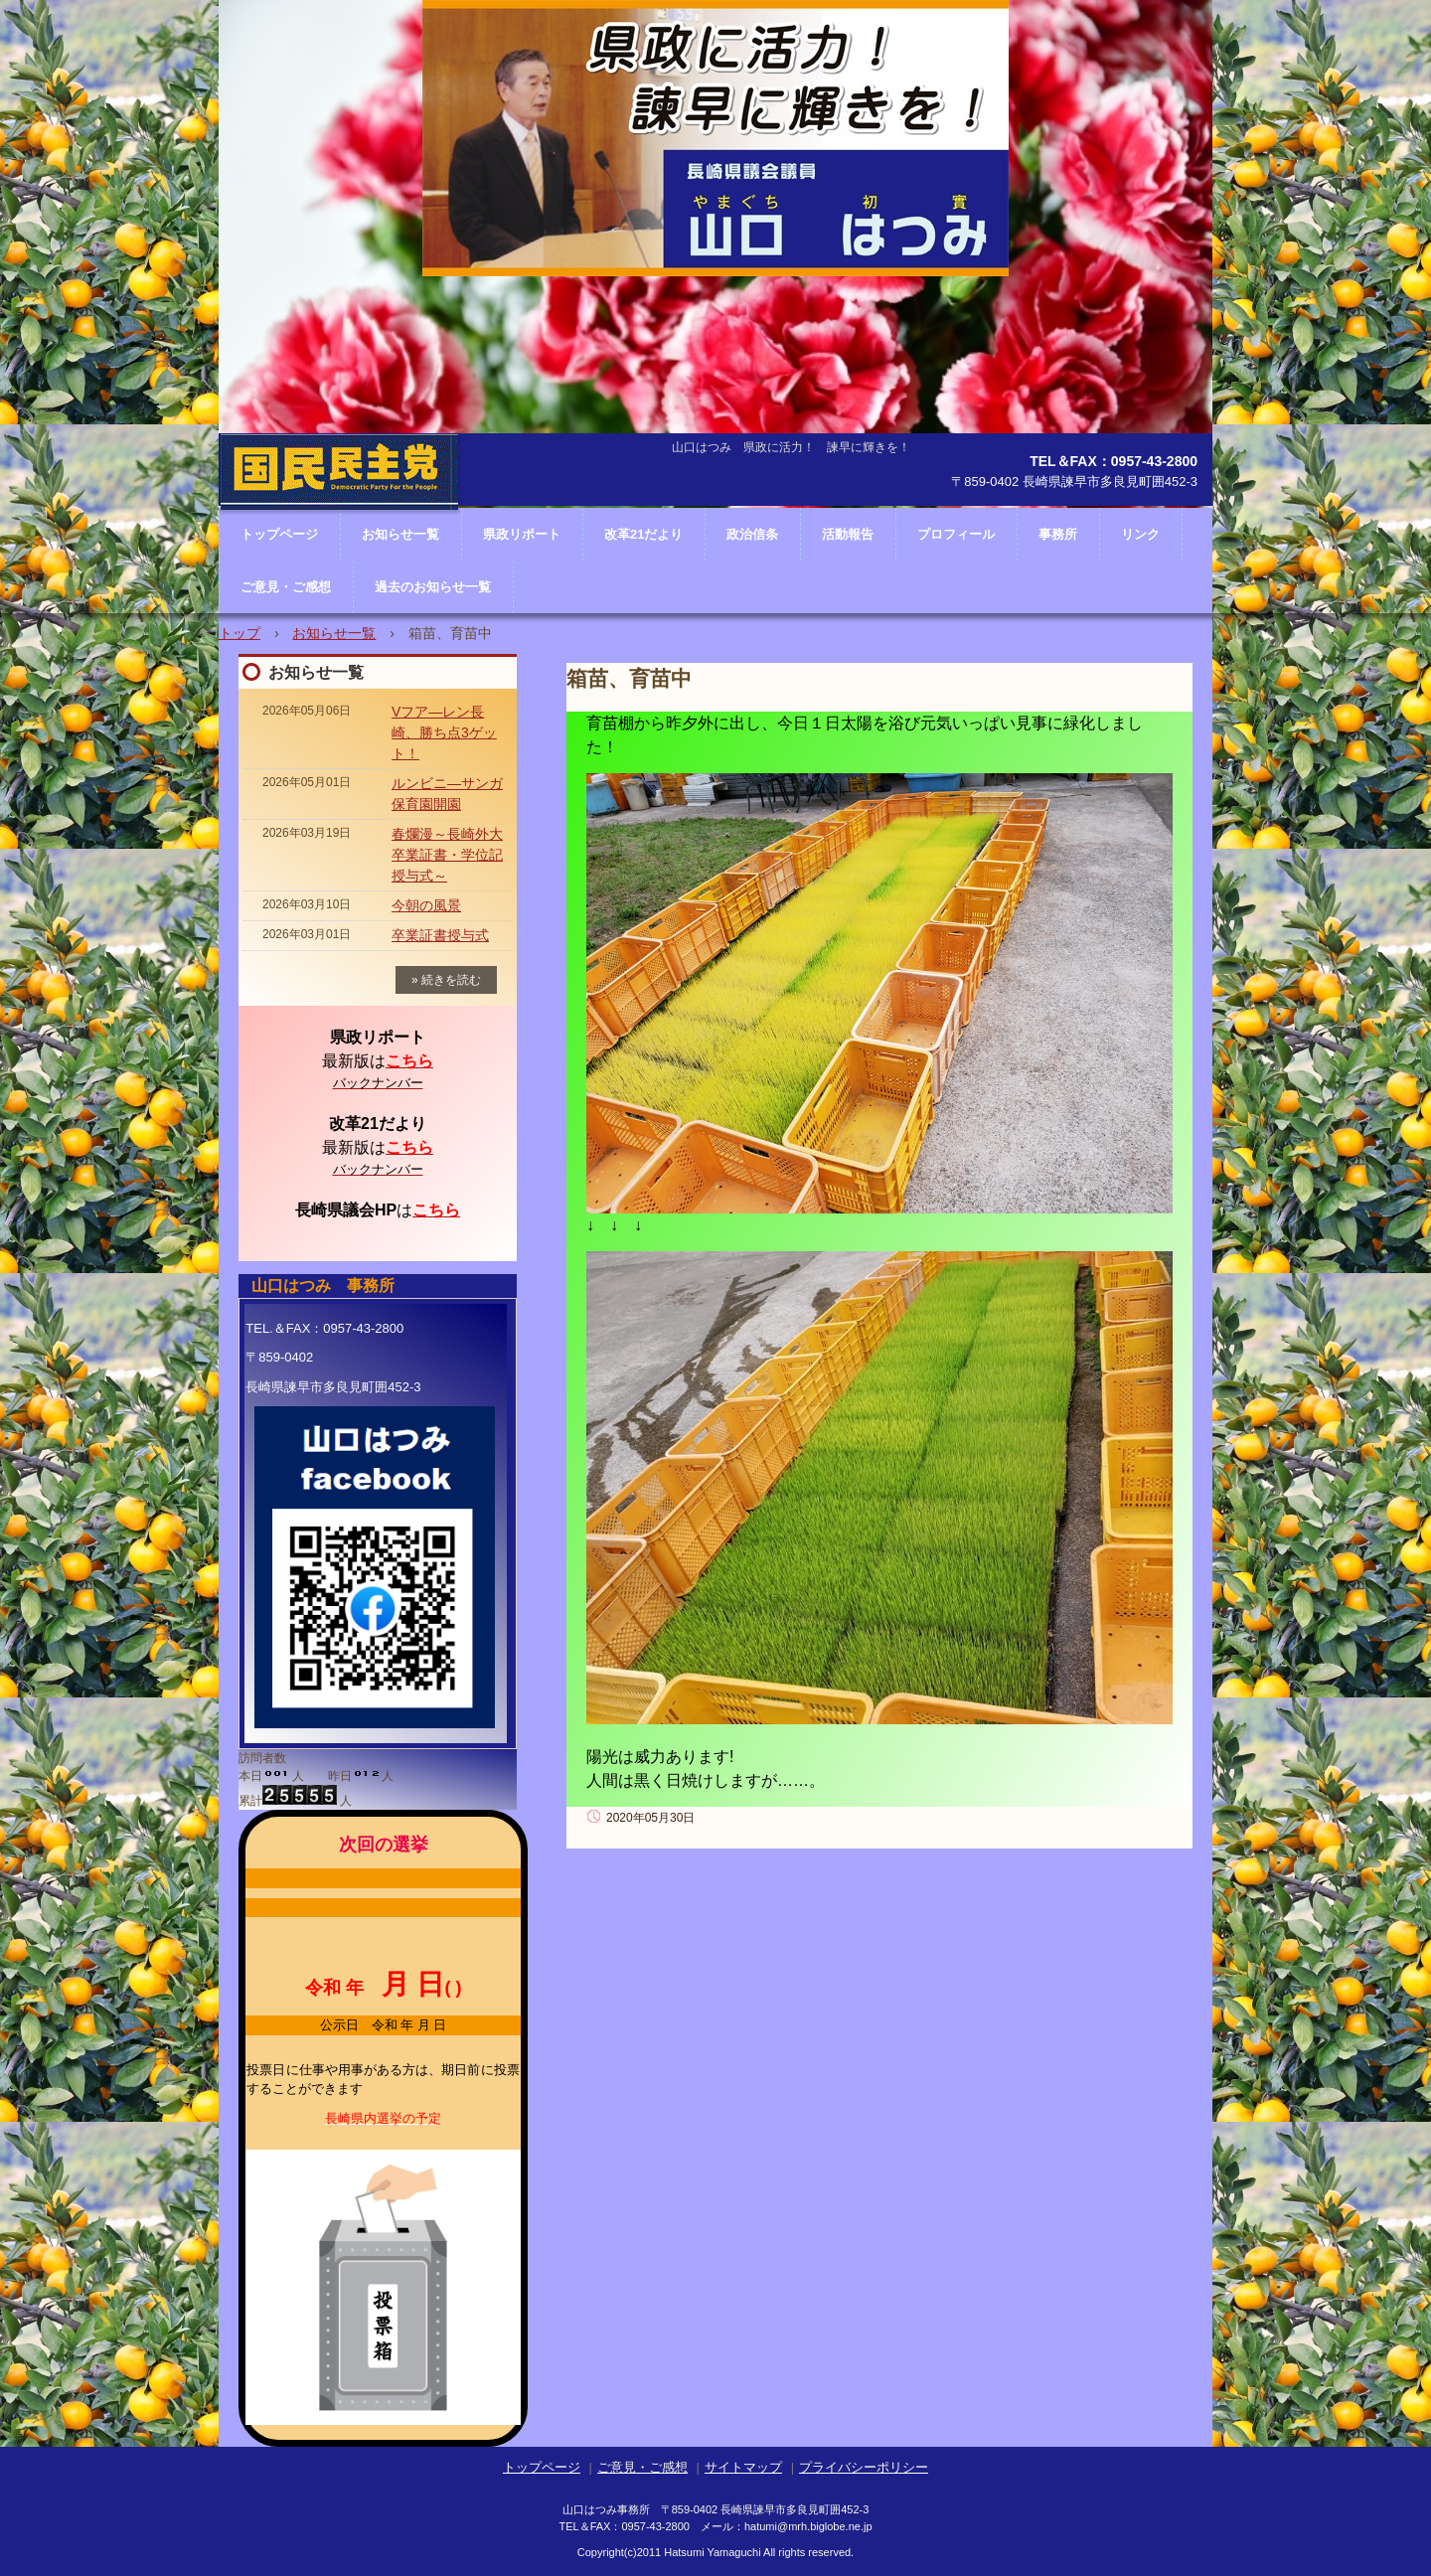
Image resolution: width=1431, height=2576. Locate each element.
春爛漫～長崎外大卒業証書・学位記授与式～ (447, 855)
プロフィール (956, 534)
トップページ (541, 2467)
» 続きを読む (446, 980)
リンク (1140, 534)
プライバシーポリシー (863, 2467)
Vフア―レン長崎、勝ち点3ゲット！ (444, 732)
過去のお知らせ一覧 (433, 586)
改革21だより (643, 534)
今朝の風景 (426, 905)
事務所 (1057, 534)
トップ (239, 633)
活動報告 (848, 534)
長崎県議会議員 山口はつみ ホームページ (339, 531)
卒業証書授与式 (440, 935)
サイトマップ (743, 2467)
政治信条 (752, 534)
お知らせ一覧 (334, 633)
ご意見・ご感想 (285, 586)
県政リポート (521, 534)
